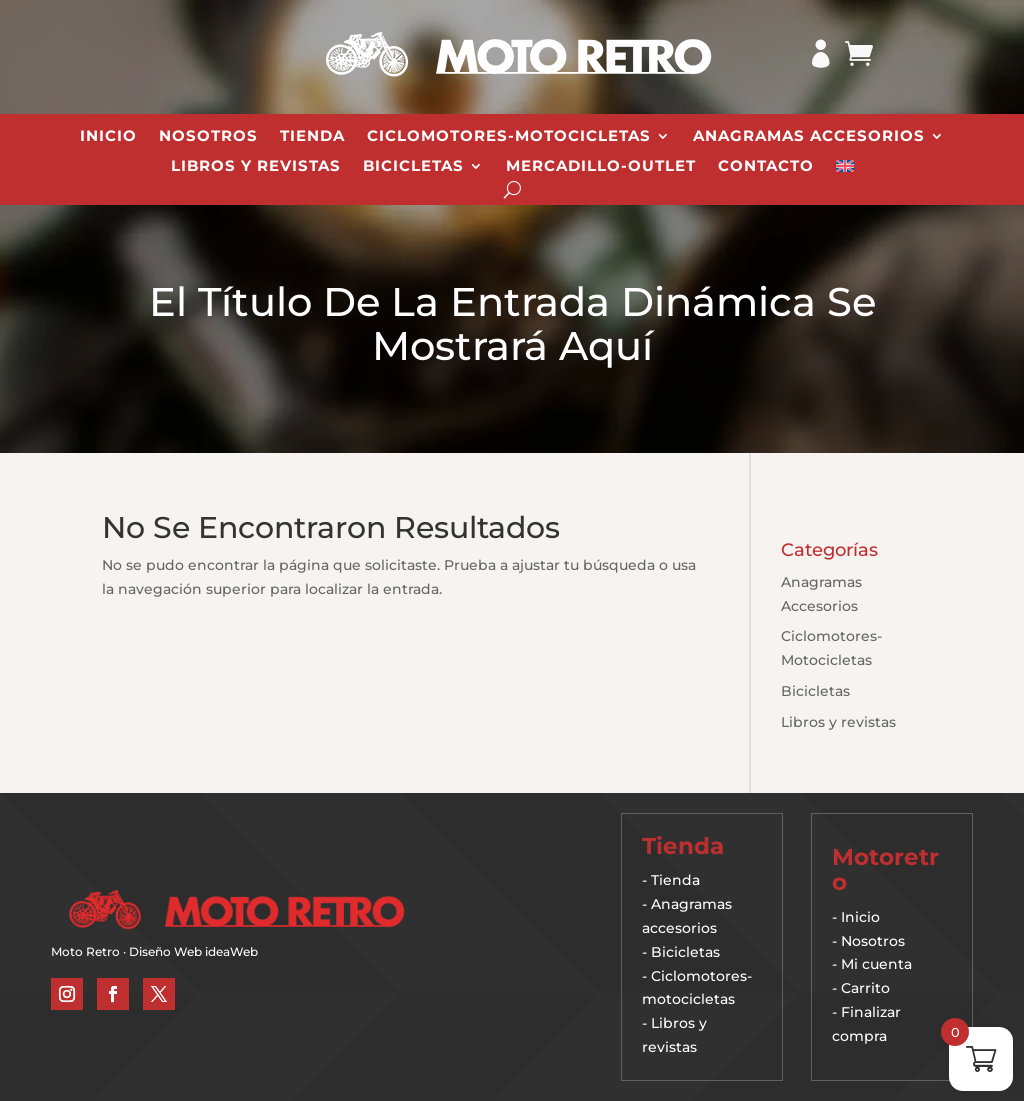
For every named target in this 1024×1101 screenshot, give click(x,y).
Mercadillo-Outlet (601, 167)
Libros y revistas (256, 167)
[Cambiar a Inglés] (845, 170)
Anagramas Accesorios (809, 137)
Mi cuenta (876, 964)
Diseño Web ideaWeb (193, 951)
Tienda (312, 137)
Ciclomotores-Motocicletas (509, 137)
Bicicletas (413, 167)
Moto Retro (85, 951)
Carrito (865, 988)
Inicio (108, 137)
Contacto (766, 167)
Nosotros (208, 137)
